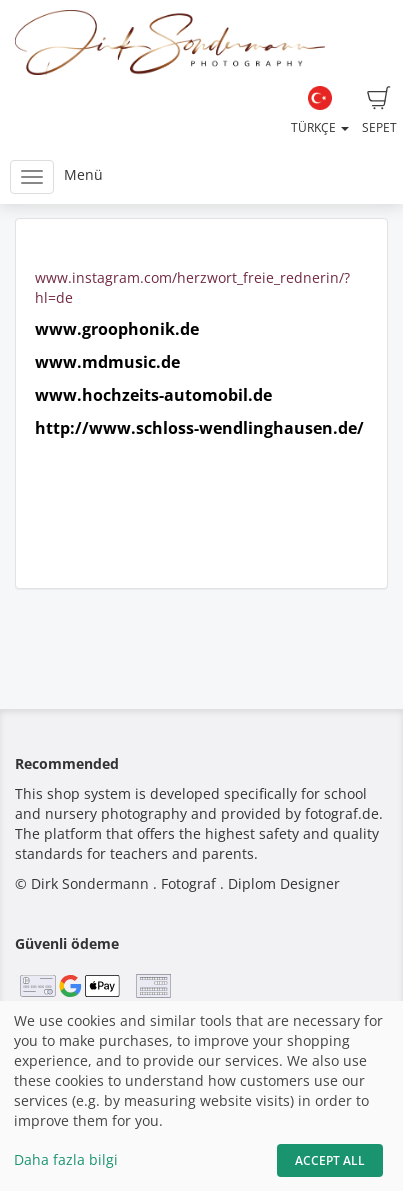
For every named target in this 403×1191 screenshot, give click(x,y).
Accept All (330, 1160)
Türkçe (320, 111)
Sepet (379, 111)
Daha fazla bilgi (66, 1159)
